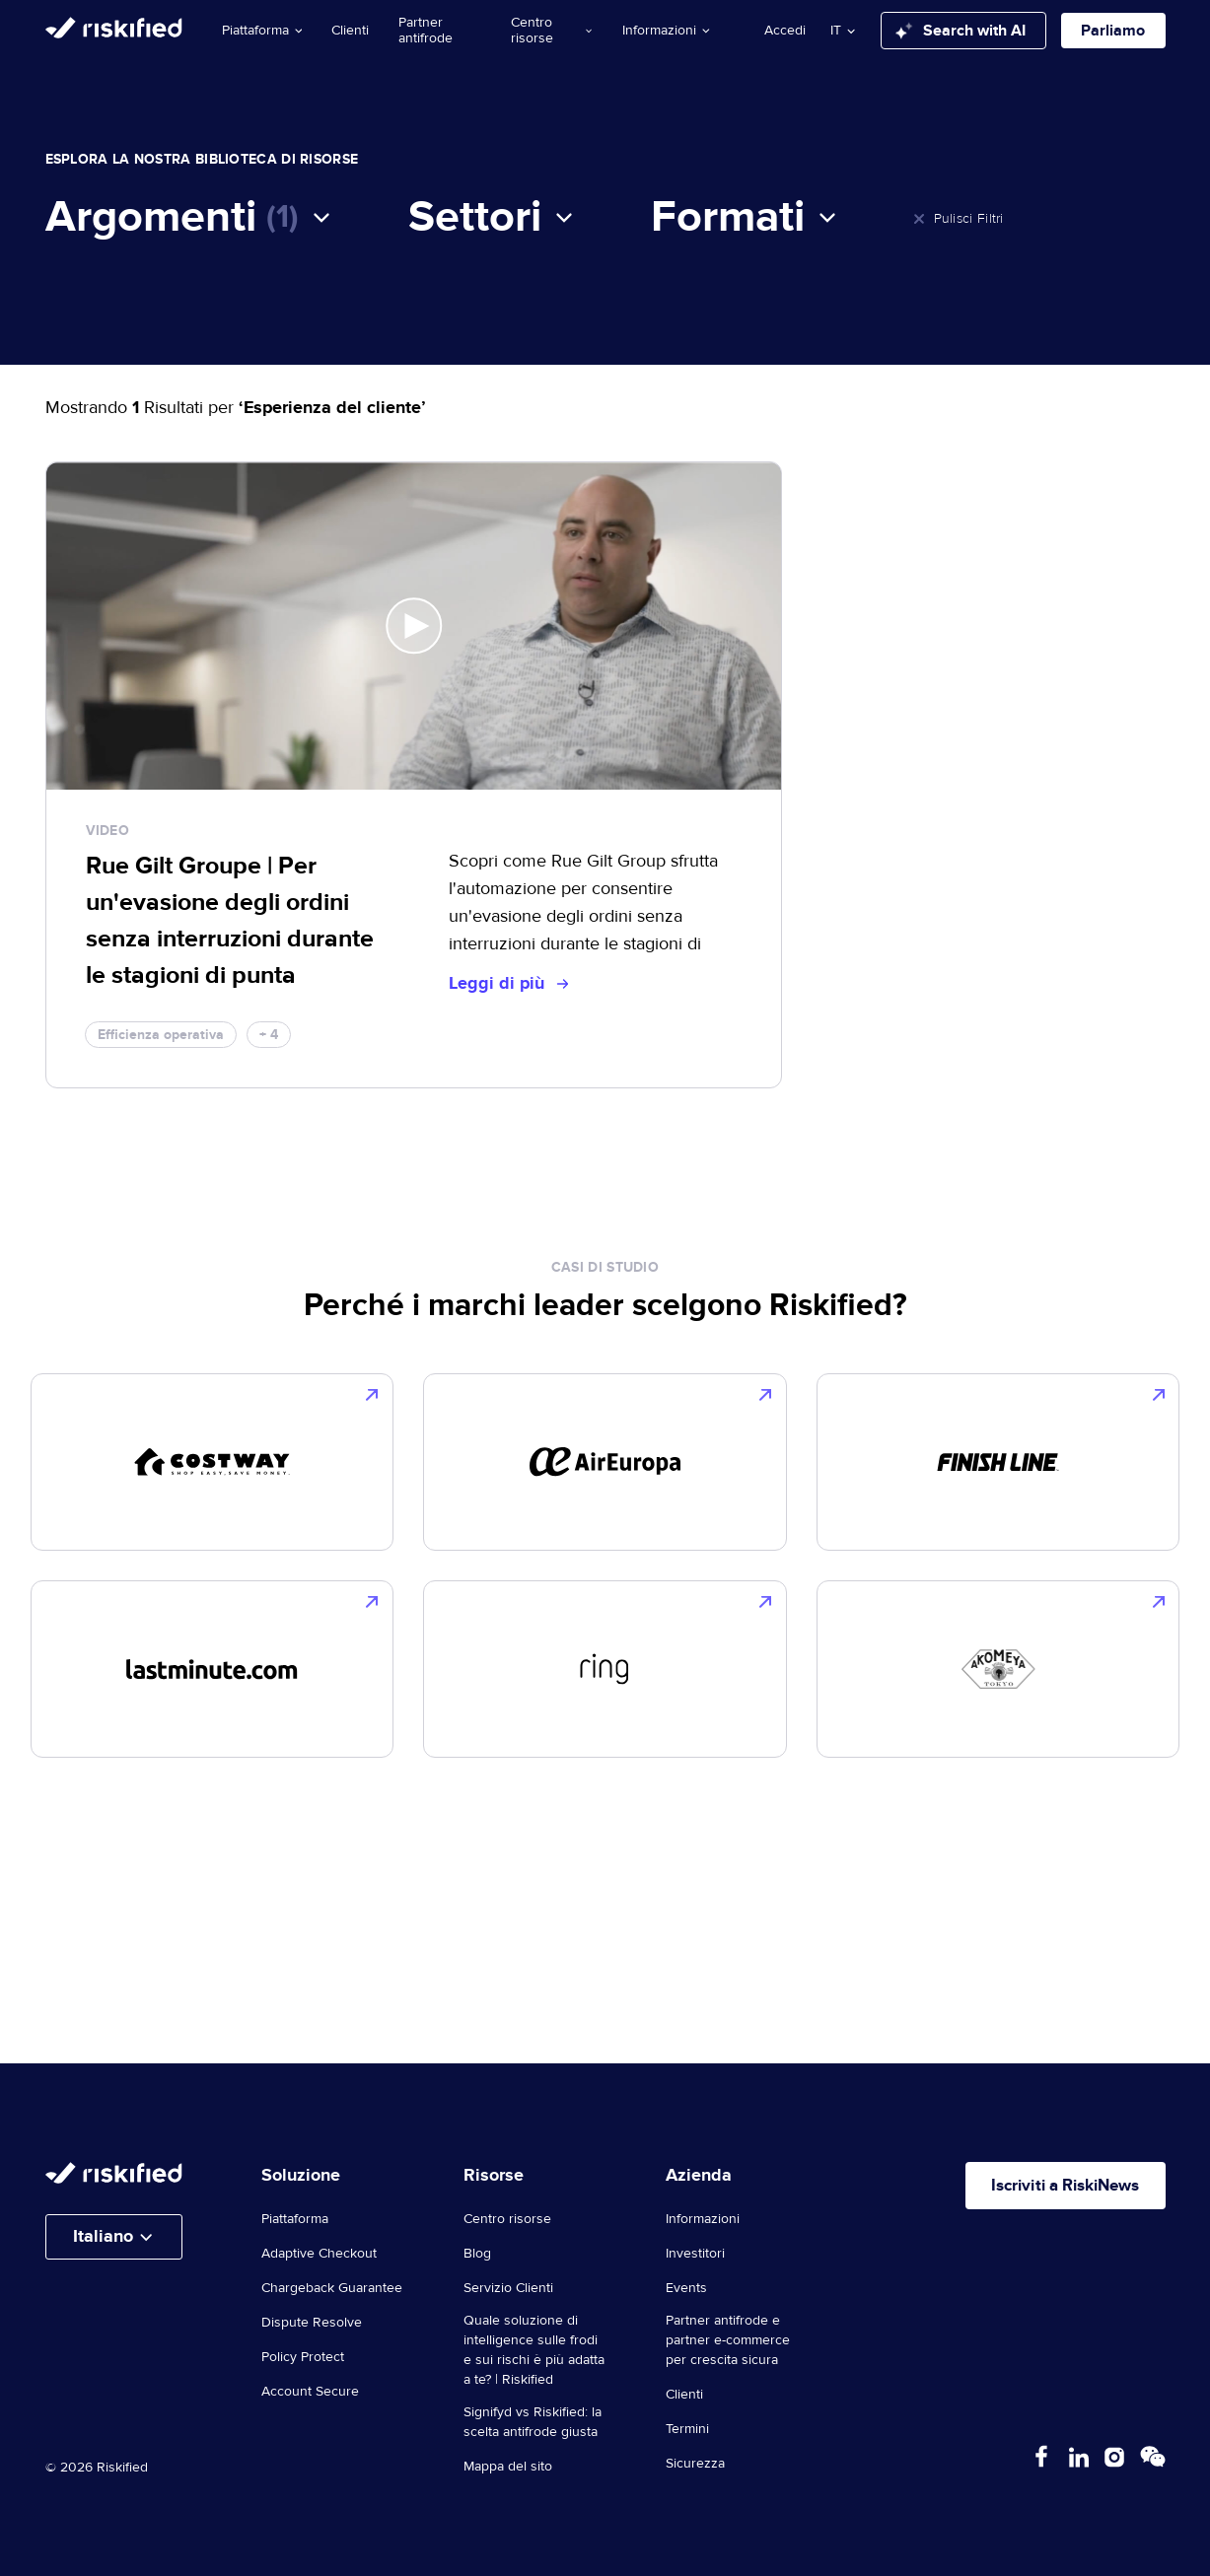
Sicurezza (695, 2463)
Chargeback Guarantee (331, 2288)
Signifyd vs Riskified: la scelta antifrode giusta (532, 2422)
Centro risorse (552, 30)
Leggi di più (508, 984)
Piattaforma (262, 30)
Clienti (350, 30)
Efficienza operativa (161, 1034)
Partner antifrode (425, 30)
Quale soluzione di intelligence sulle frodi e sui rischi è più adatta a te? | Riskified (534, 2350)
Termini (687, 2429)
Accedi (785, 30)
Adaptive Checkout (319, 2254)
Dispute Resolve (311, 2323)
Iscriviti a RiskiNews (1053, 2187)
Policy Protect (302, 2357)
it (835, 30)
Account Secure (310, 2392)
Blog (477, 2254)
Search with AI (961, 30)
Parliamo (1113, 30)
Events (686, 2288)
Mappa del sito (507, 2466)
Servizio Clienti (508, 2288)
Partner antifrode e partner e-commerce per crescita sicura (728, 2340)
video (108, 830)
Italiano (103, 2237)
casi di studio (605, 1267)
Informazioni (666, 30)
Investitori (695, 2254)
